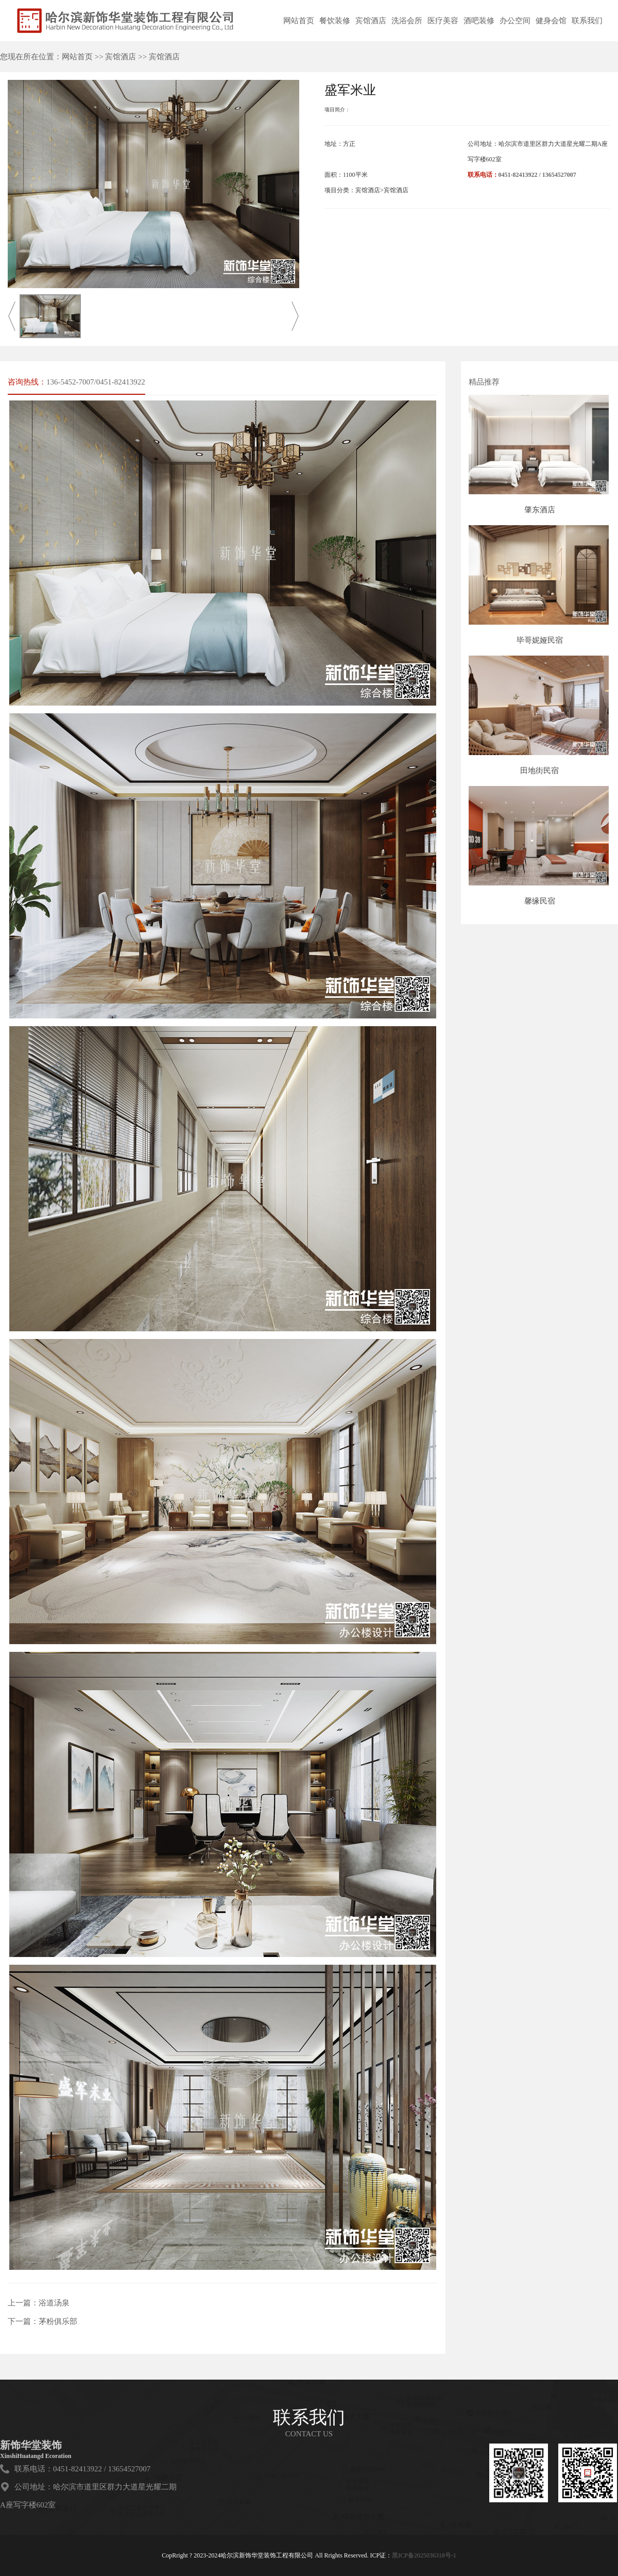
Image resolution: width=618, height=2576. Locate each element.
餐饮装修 (334, 20)
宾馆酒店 (370, 20)
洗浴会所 (406, 20)
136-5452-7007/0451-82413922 (95, 382)
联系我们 (587, 20)
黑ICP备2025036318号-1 (424, 2555)
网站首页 (298, 20)
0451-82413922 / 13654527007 (537, 174)
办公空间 (515, 20)
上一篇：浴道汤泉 (39, 2303)
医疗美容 (442, 20)
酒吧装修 (479, 20)
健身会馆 (551, 20)
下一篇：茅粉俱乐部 (42, 2321)
